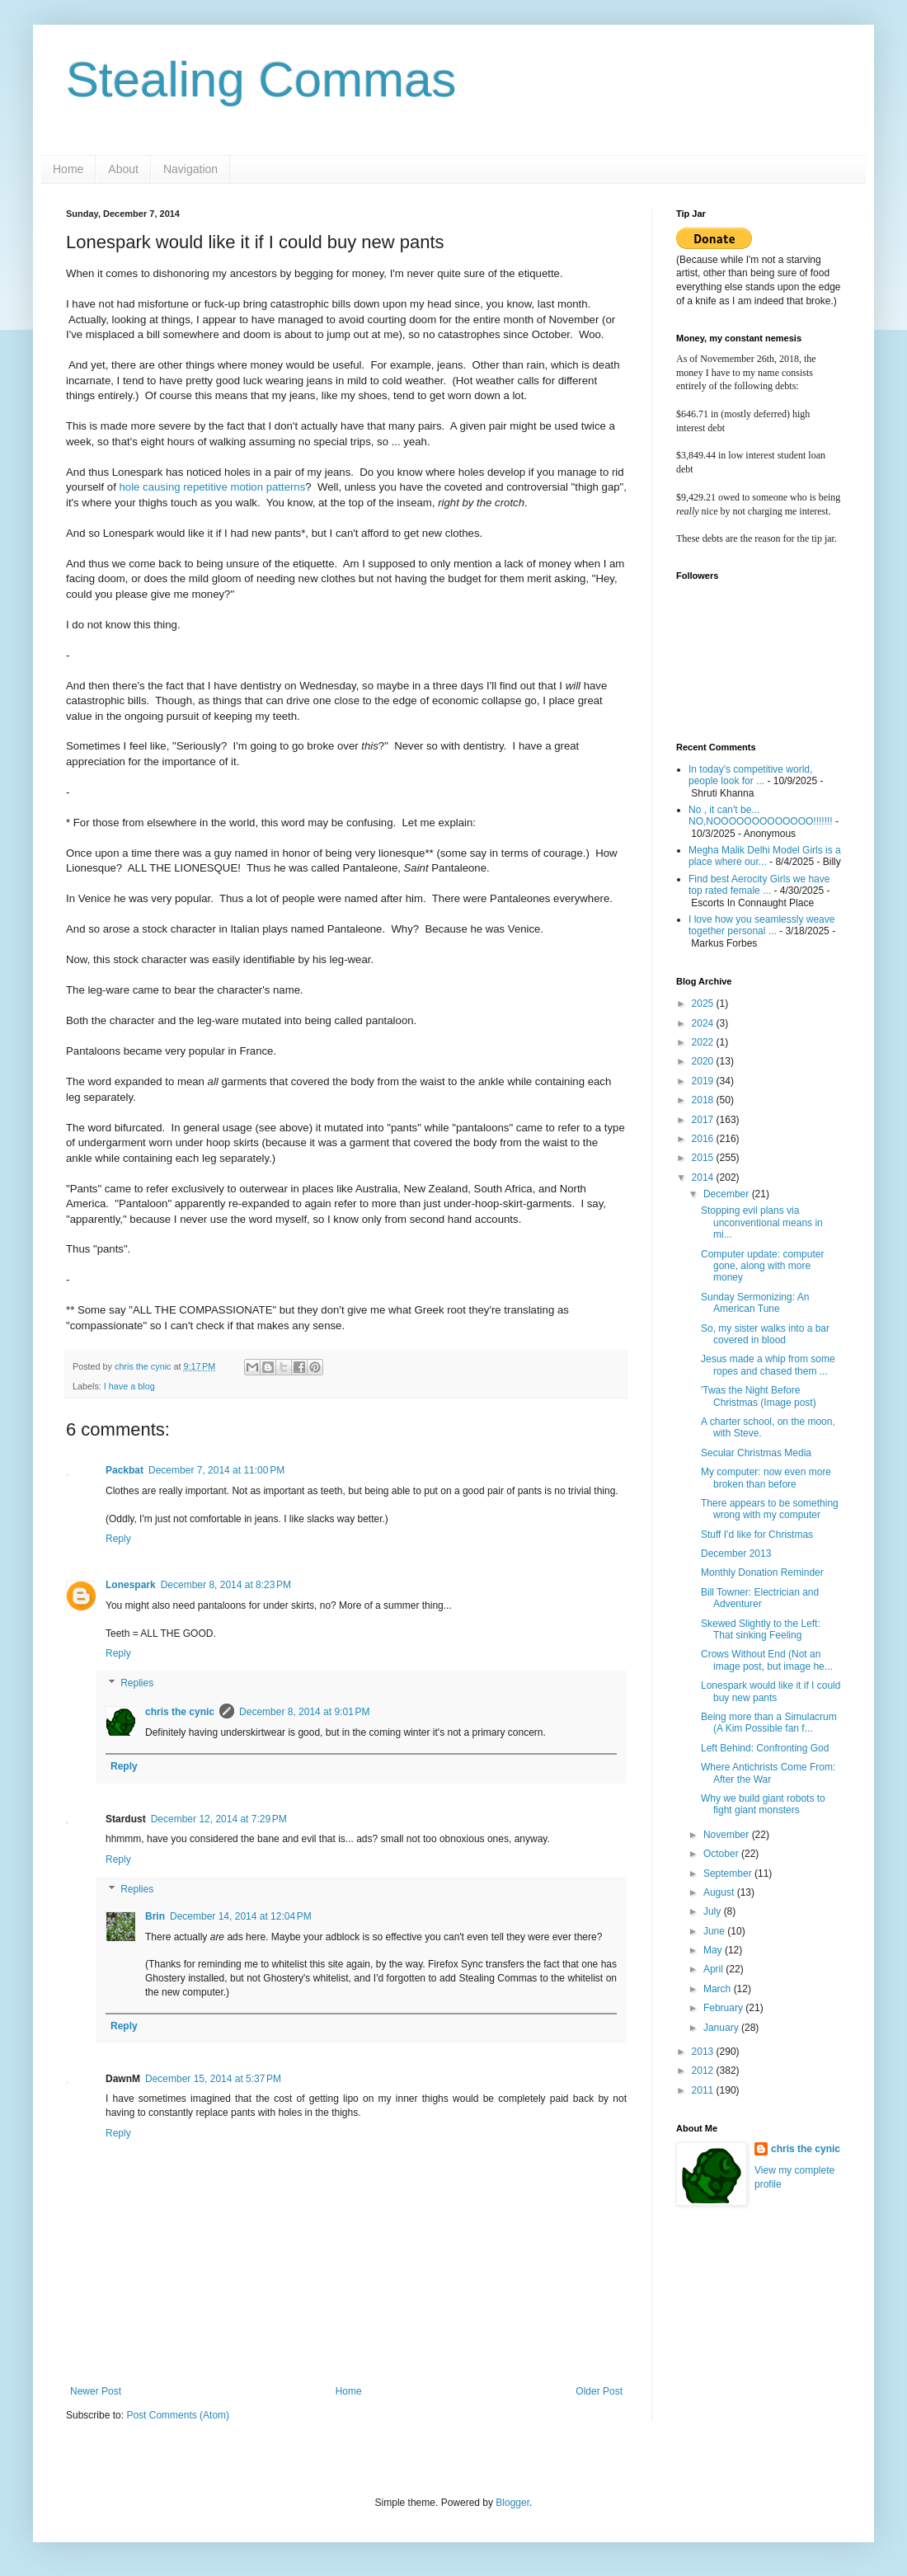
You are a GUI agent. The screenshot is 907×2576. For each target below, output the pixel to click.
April (714, 1969)
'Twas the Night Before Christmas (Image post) (758, 1396)
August (720, 1892)
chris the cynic (179, 1712)
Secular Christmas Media (756, 1453)
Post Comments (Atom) (177, 2415)
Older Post (599, 2391)
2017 (704, 1120)
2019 (704, 1081)
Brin (155, 1916)
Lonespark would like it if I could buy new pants (770, 1691)
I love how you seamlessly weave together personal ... (761, 925)
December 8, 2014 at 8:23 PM (226, 1585)
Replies (136, 1683)
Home (68, 169)
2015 (704, 1157)
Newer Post (95, 2391)
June (715, 1931)
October (722, 1853)
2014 (704, 1177)
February (724, 2008)
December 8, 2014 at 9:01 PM (304, 1712)
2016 (704, 1139)
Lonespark (131, 1585)
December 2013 (736, 1553)
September (728, 1873)
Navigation (190, 169)
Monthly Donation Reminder (762, 1572)
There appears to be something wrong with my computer (770, 1509)
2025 (704, 1003)
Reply (118, 1538)
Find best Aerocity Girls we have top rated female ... (758, 884)
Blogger (512, 2502)
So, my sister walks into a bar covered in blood (765, 1334)
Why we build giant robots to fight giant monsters (763, 1804)
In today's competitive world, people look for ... (750, 775)
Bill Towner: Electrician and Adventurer (760, 1598)
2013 (704, 2051)
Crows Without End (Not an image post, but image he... (767, 1659)
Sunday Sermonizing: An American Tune (755, 1302)
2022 (704, 1042)
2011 (704, 2090)
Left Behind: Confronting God (765, 1748)
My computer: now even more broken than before (766, 1477)
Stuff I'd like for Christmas (757, 1534)
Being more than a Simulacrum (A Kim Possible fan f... (769, 1722)
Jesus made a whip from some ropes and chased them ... (768, 1364)
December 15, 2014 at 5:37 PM (213, 2079)
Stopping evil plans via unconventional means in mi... (762, 1222)
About (123, 169)
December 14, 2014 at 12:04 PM (241, 1916)
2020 (704, 1061)
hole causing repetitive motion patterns (213, 487)
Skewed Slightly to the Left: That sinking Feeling (760, 1629)
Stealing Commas (261, 79)
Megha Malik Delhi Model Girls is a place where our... (764, 855)
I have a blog (129, 1386)
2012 (704, 2070)
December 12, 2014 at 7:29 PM (219, 1819)
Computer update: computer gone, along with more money (762, 1266)
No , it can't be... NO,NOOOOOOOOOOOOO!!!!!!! (760, 815)
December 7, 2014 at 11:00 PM (216, 1470)
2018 (704, 1100)
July (713, 1911)
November (727, 1834)
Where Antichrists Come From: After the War (768, 1772)
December (727, 1194)
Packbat (124, 1470)
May (714, 1950)
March (718, 1989)
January (722, 2027)
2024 (704, 1023)
